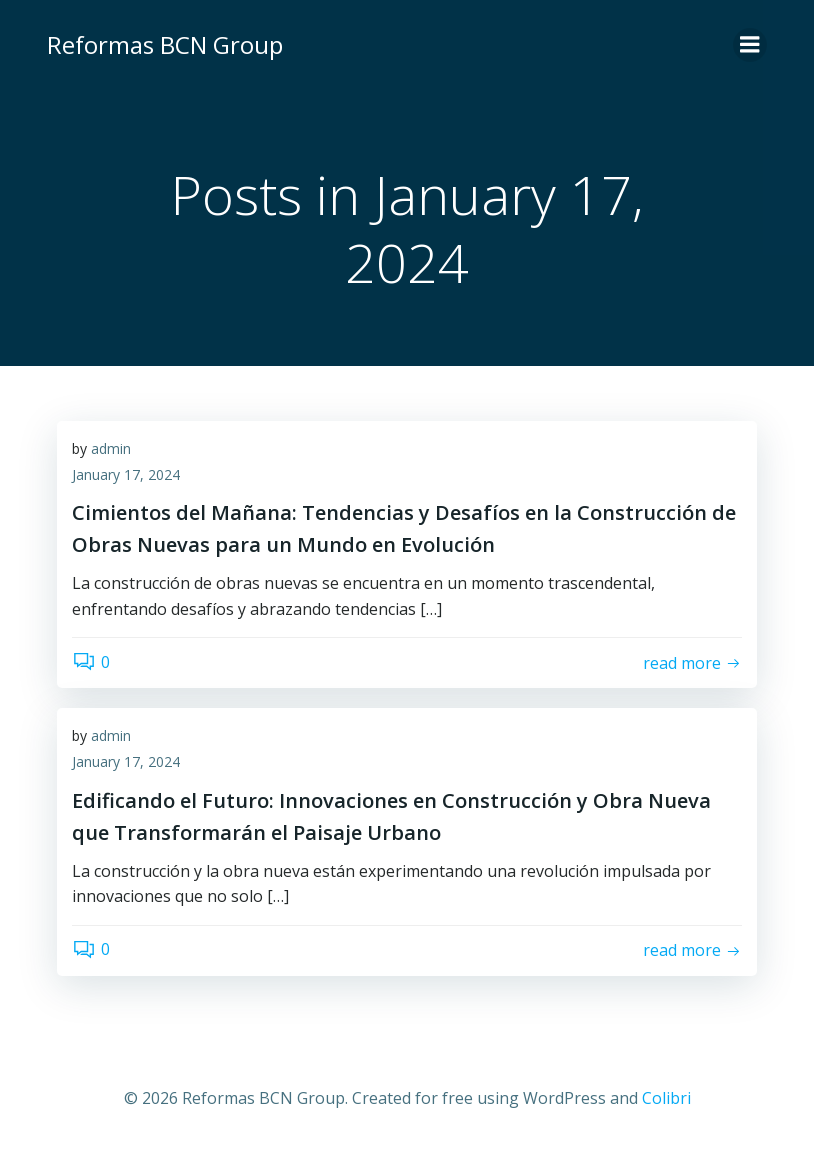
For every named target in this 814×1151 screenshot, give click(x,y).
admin (111, 448)
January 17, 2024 (126, 474)
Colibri (666, 1098)
